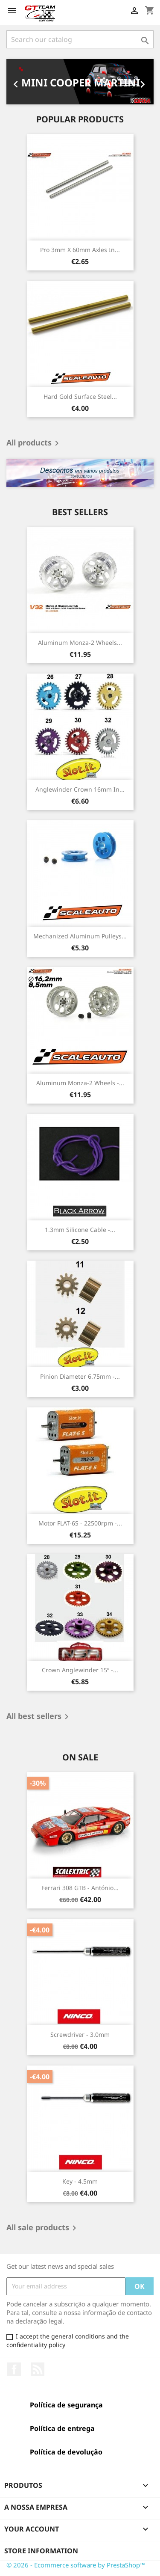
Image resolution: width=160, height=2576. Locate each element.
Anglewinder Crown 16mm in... (80, 789)
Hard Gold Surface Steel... (80, 396)
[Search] (80, 39)
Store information (41, 2550)
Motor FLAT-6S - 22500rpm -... (80, 1523)
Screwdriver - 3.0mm (80, 2034)
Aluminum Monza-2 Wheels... (80, 642)
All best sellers (39, 1717)
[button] (17, 81)
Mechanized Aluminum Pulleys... (80, 936)
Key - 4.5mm (80, 2181)
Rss (37, 2369)
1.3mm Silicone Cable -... (80, 1230)
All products (34, 443)
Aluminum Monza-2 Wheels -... (80, 1083)
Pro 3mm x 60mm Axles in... (80, 250)
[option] (80, 81)
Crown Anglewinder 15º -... (80, 1670)
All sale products (42, 2228)
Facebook (14, 2369)
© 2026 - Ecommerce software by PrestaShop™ (75, 2565)
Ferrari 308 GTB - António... (80, 1888)
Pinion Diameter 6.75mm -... (80, 1376)
